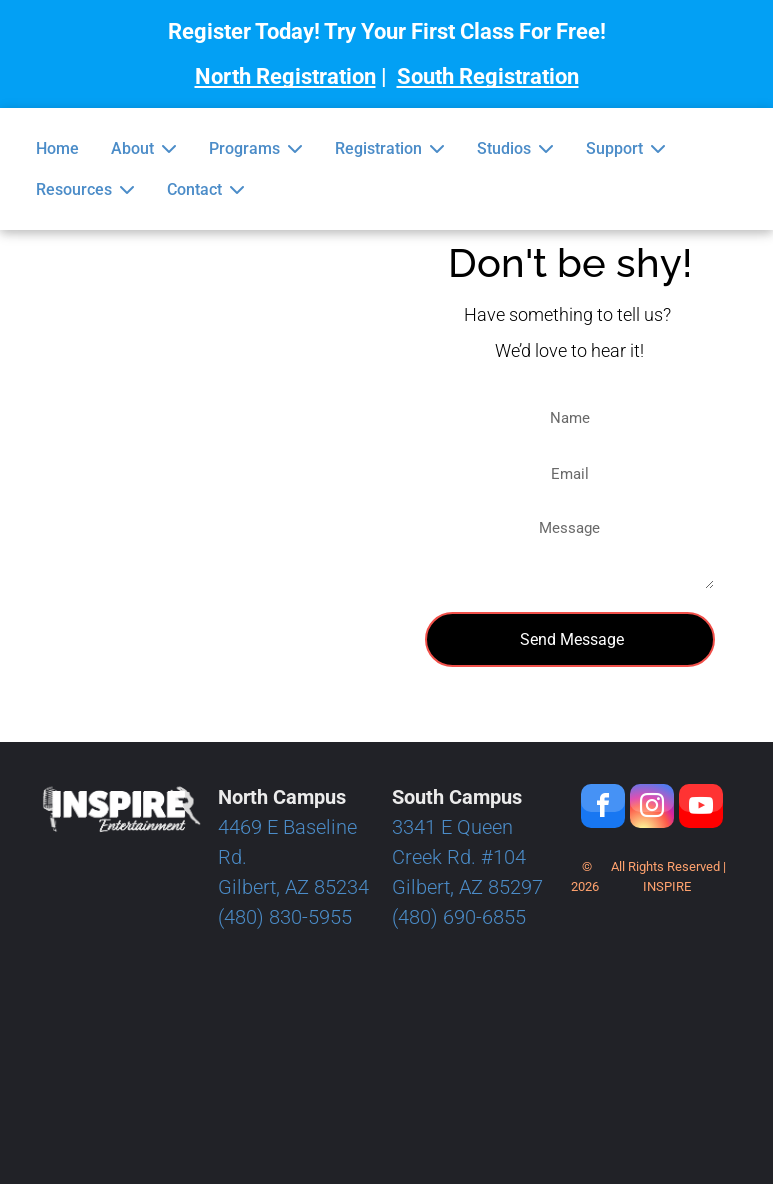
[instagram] (652, 808)
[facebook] (603, 808)
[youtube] (701, 808)
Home (57, 148)
